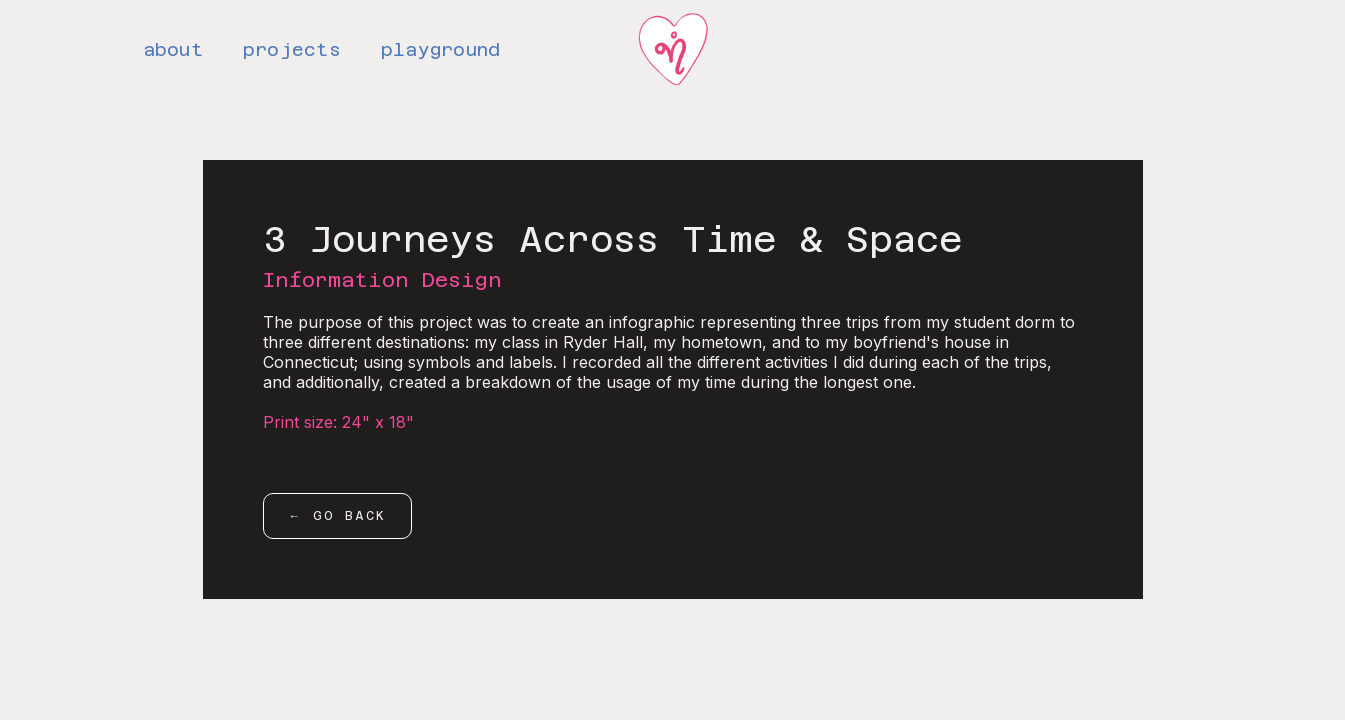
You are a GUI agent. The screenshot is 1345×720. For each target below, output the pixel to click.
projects (292, 49)
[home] (673, 51)
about (173, 49)
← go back (337, 516)
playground (441, 49)
